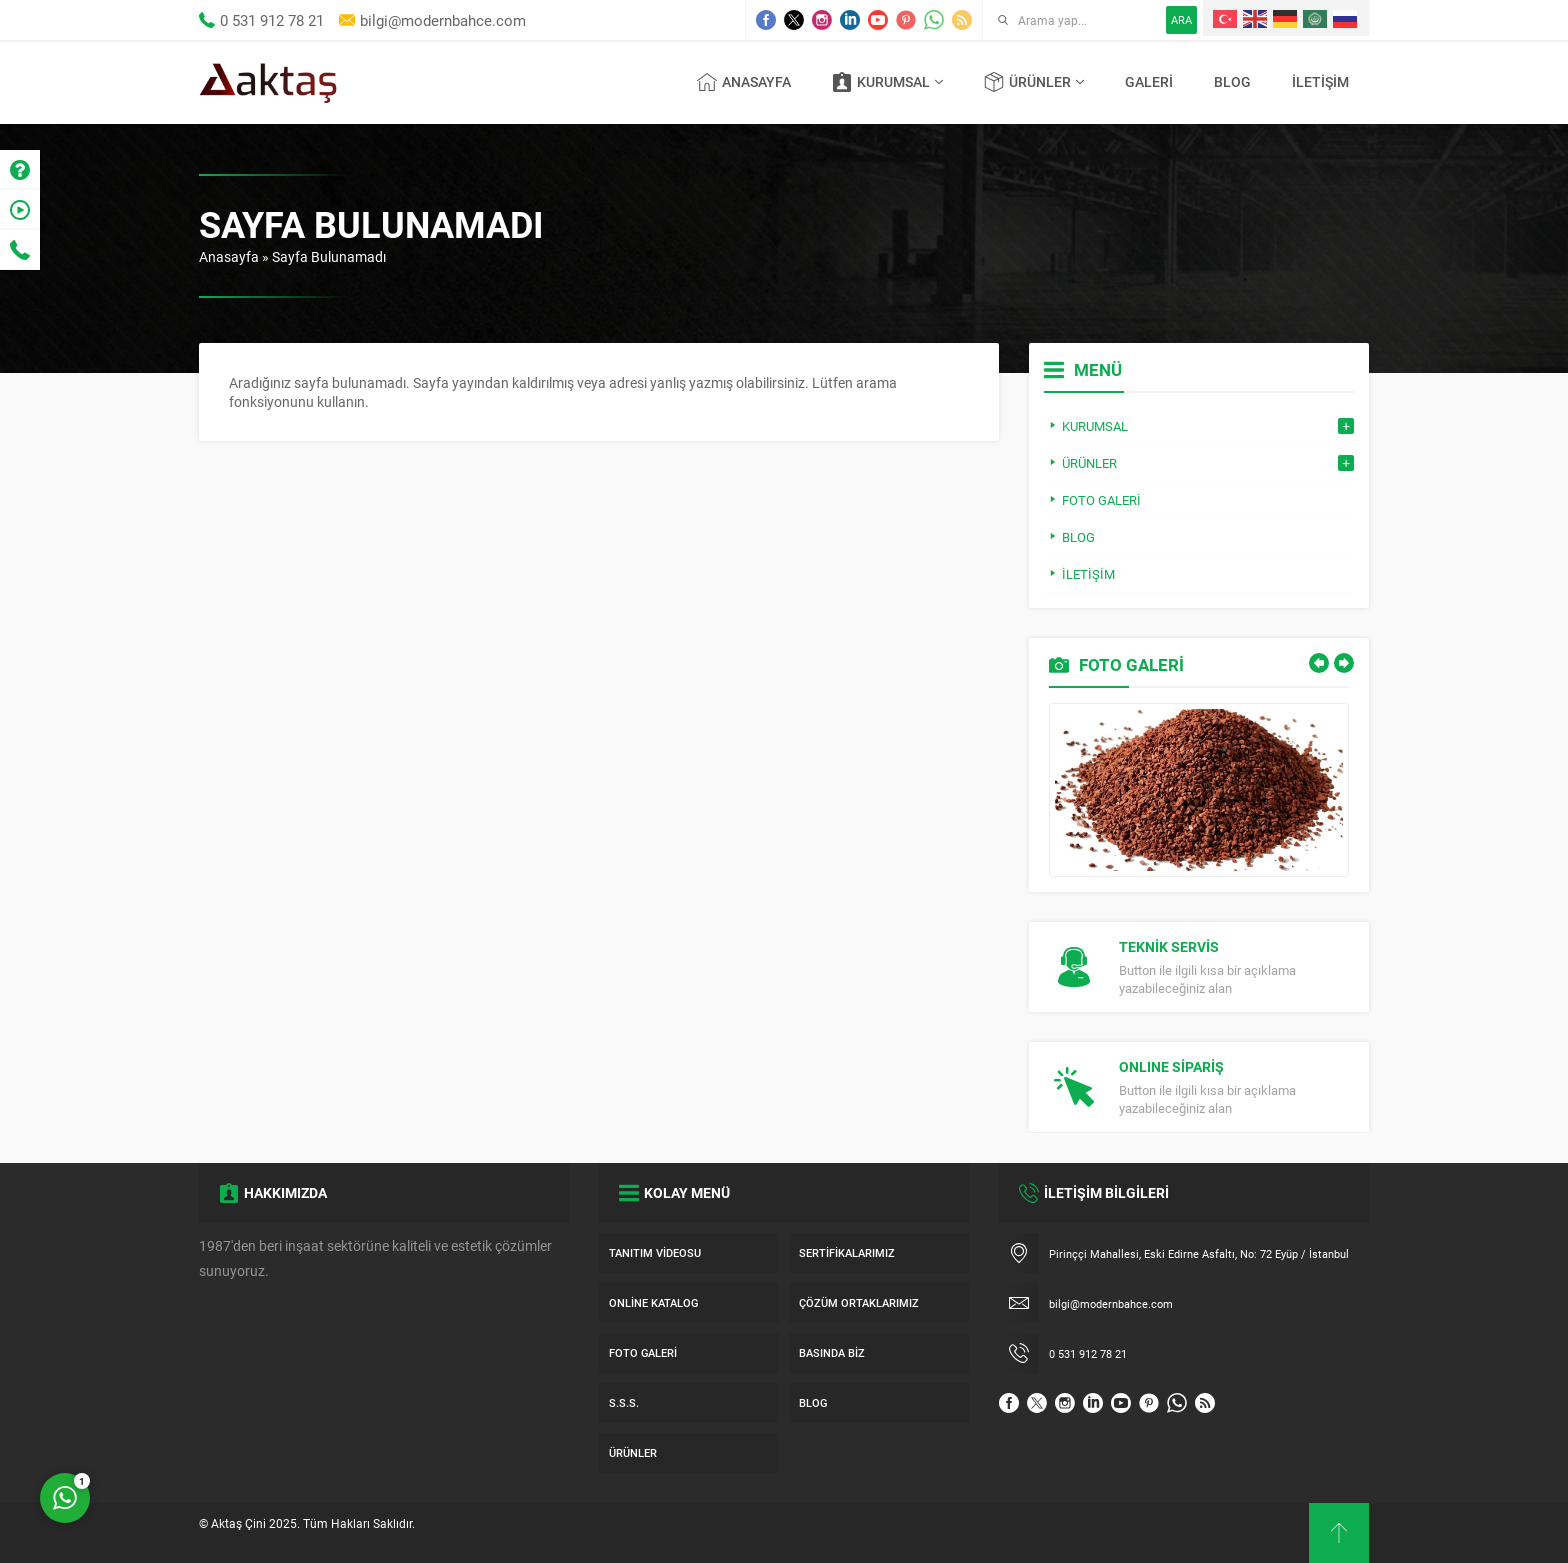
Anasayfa (229, 256)
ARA (1181, 19)
